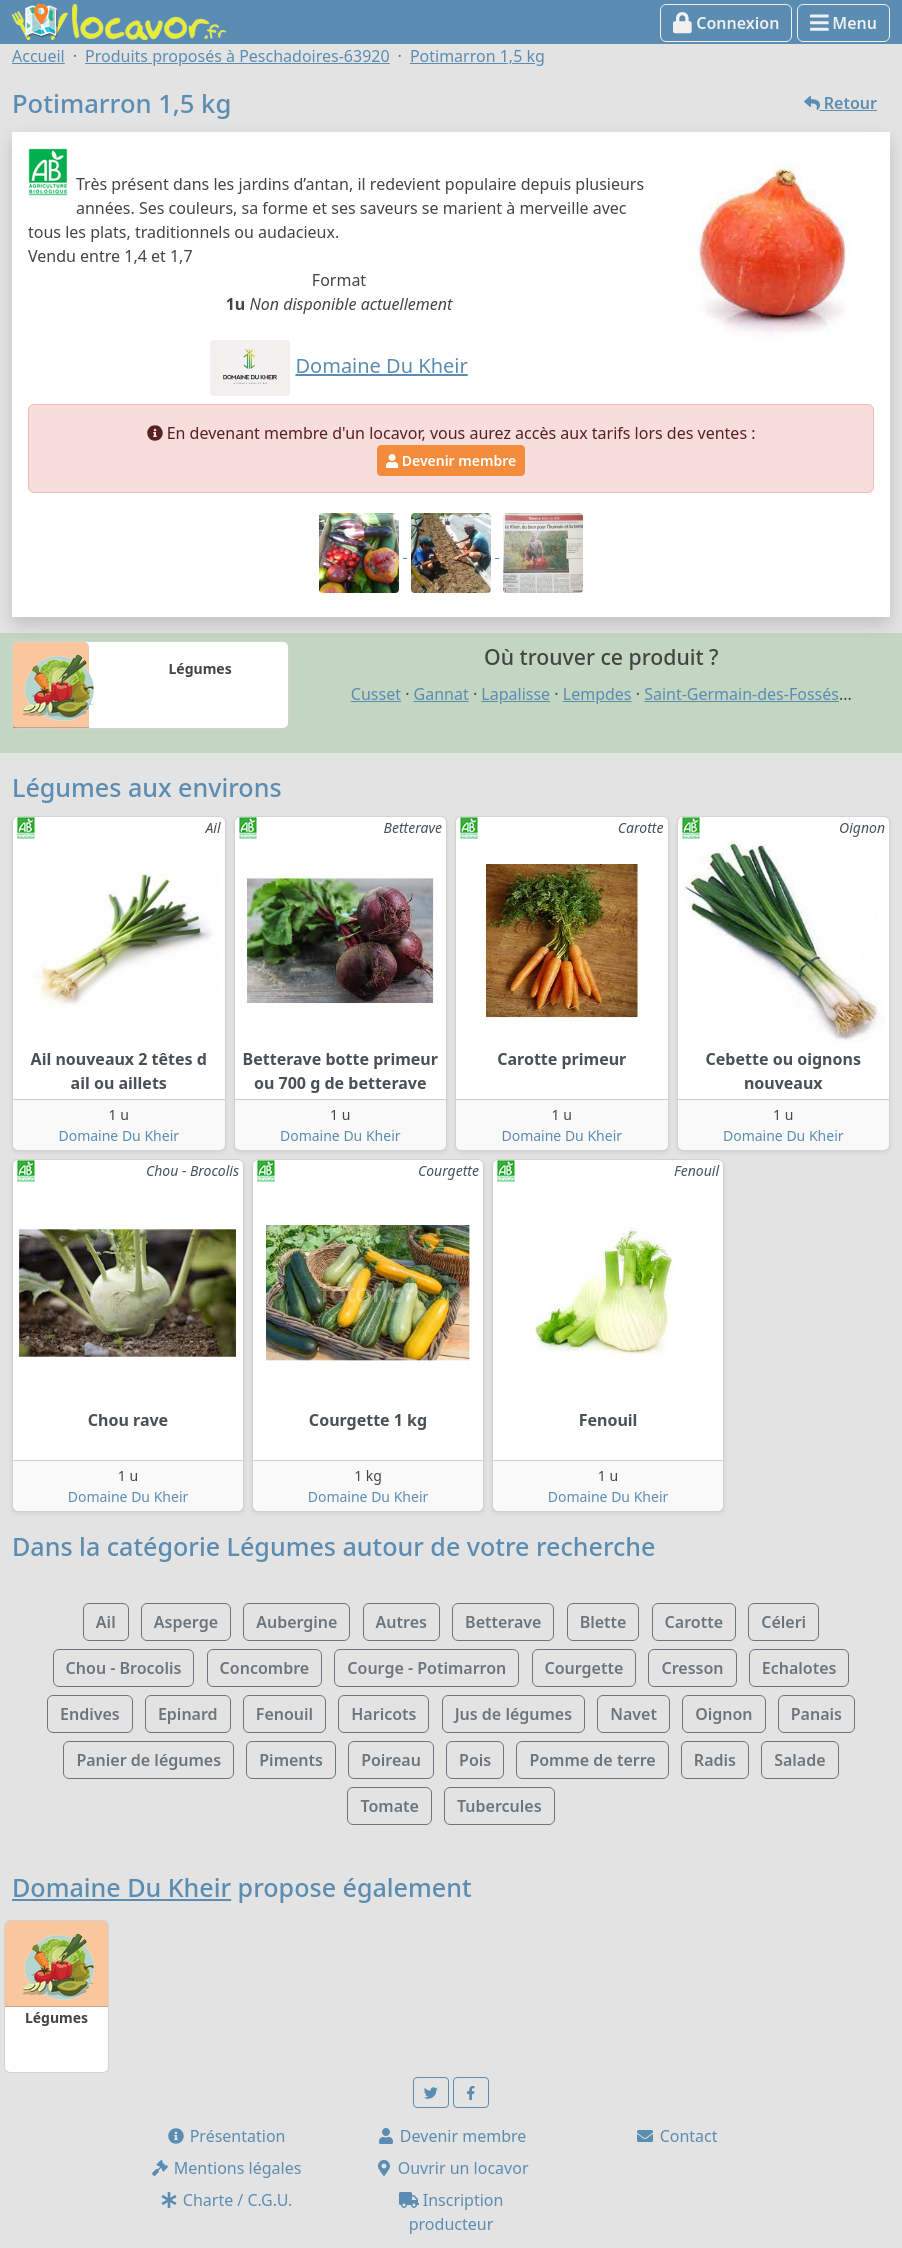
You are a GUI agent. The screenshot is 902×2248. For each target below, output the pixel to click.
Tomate (389, 1806)
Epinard (188, 1714)
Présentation (226, 2136)
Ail (106, 1622)
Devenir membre (451, 460)
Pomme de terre (592, 1760)
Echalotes (799, 1668)
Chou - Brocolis (124, 1668)
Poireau (391, 1760)
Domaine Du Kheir (118, 1135)
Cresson (692, 1668)
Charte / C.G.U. (226, 2200)
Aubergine (296, 1622)
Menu (843, 23)
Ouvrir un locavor (451, 2168)
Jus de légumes (513, 1714)
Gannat (441, 694)
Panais (816, 1714)
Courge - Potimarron (426, 1668)
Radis (715, 1760)
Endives (90, 1714)
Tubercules (499, 1806)
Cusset (376, 694)
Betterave (503, 1622)
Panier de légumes (148, 1760)
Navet (633, 1714)
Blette (603, 1622)
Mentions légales (226, 2168)
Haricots (383, 1714)
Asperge (186, 1622)
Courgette (584, 1668)
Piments (291, 1760)
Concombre (265, 1668)
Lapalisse (515, 694)
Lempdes (597, 694)
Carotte (694, 1622)
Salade (799, 1760)
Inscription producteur (451, 2212)
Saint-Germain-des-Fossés (741, 694)
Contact (676, 2136)
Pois (475, 1760)
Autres (401, 1622)
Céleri (783, 1622)
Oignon (723, 1714)
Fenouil (284, 1714)
